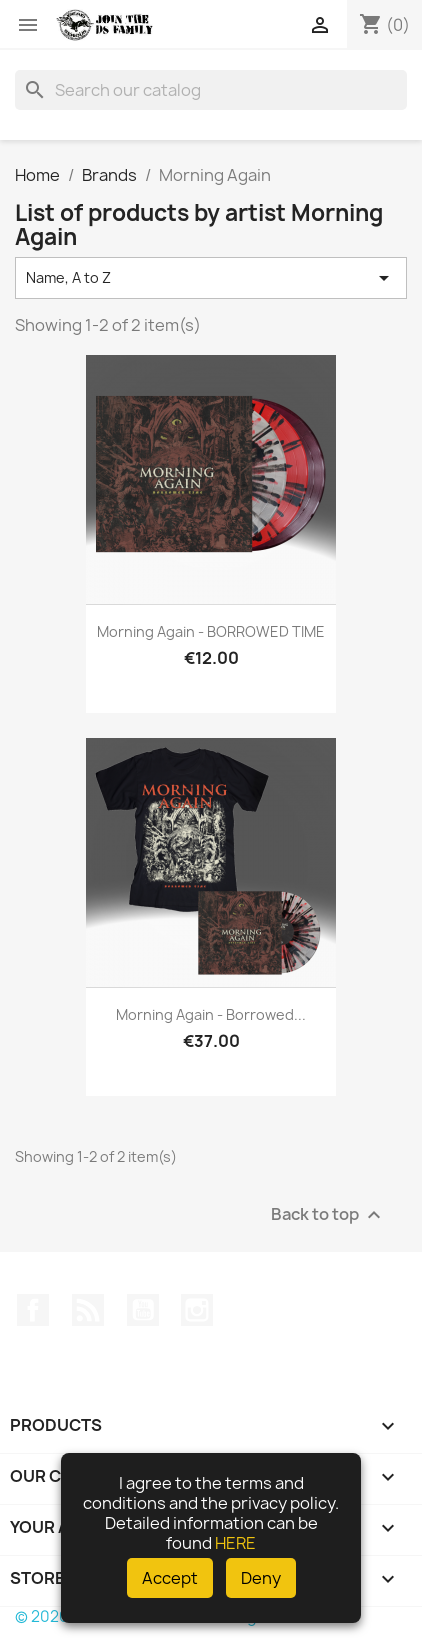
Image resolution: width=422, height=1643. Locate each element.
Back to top (328, 1215)
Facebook (33, 1310)
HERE (235, 1543)
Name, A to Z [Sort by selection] (211, 278)
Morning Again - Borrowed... (211, 1014)
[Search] (211, 90)
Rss (88, 1310)
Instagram (197, 1310)
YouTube (143, 1310)
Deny (261, 1578)
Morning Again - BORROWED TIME (211, 631)
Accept (170, 1578)
